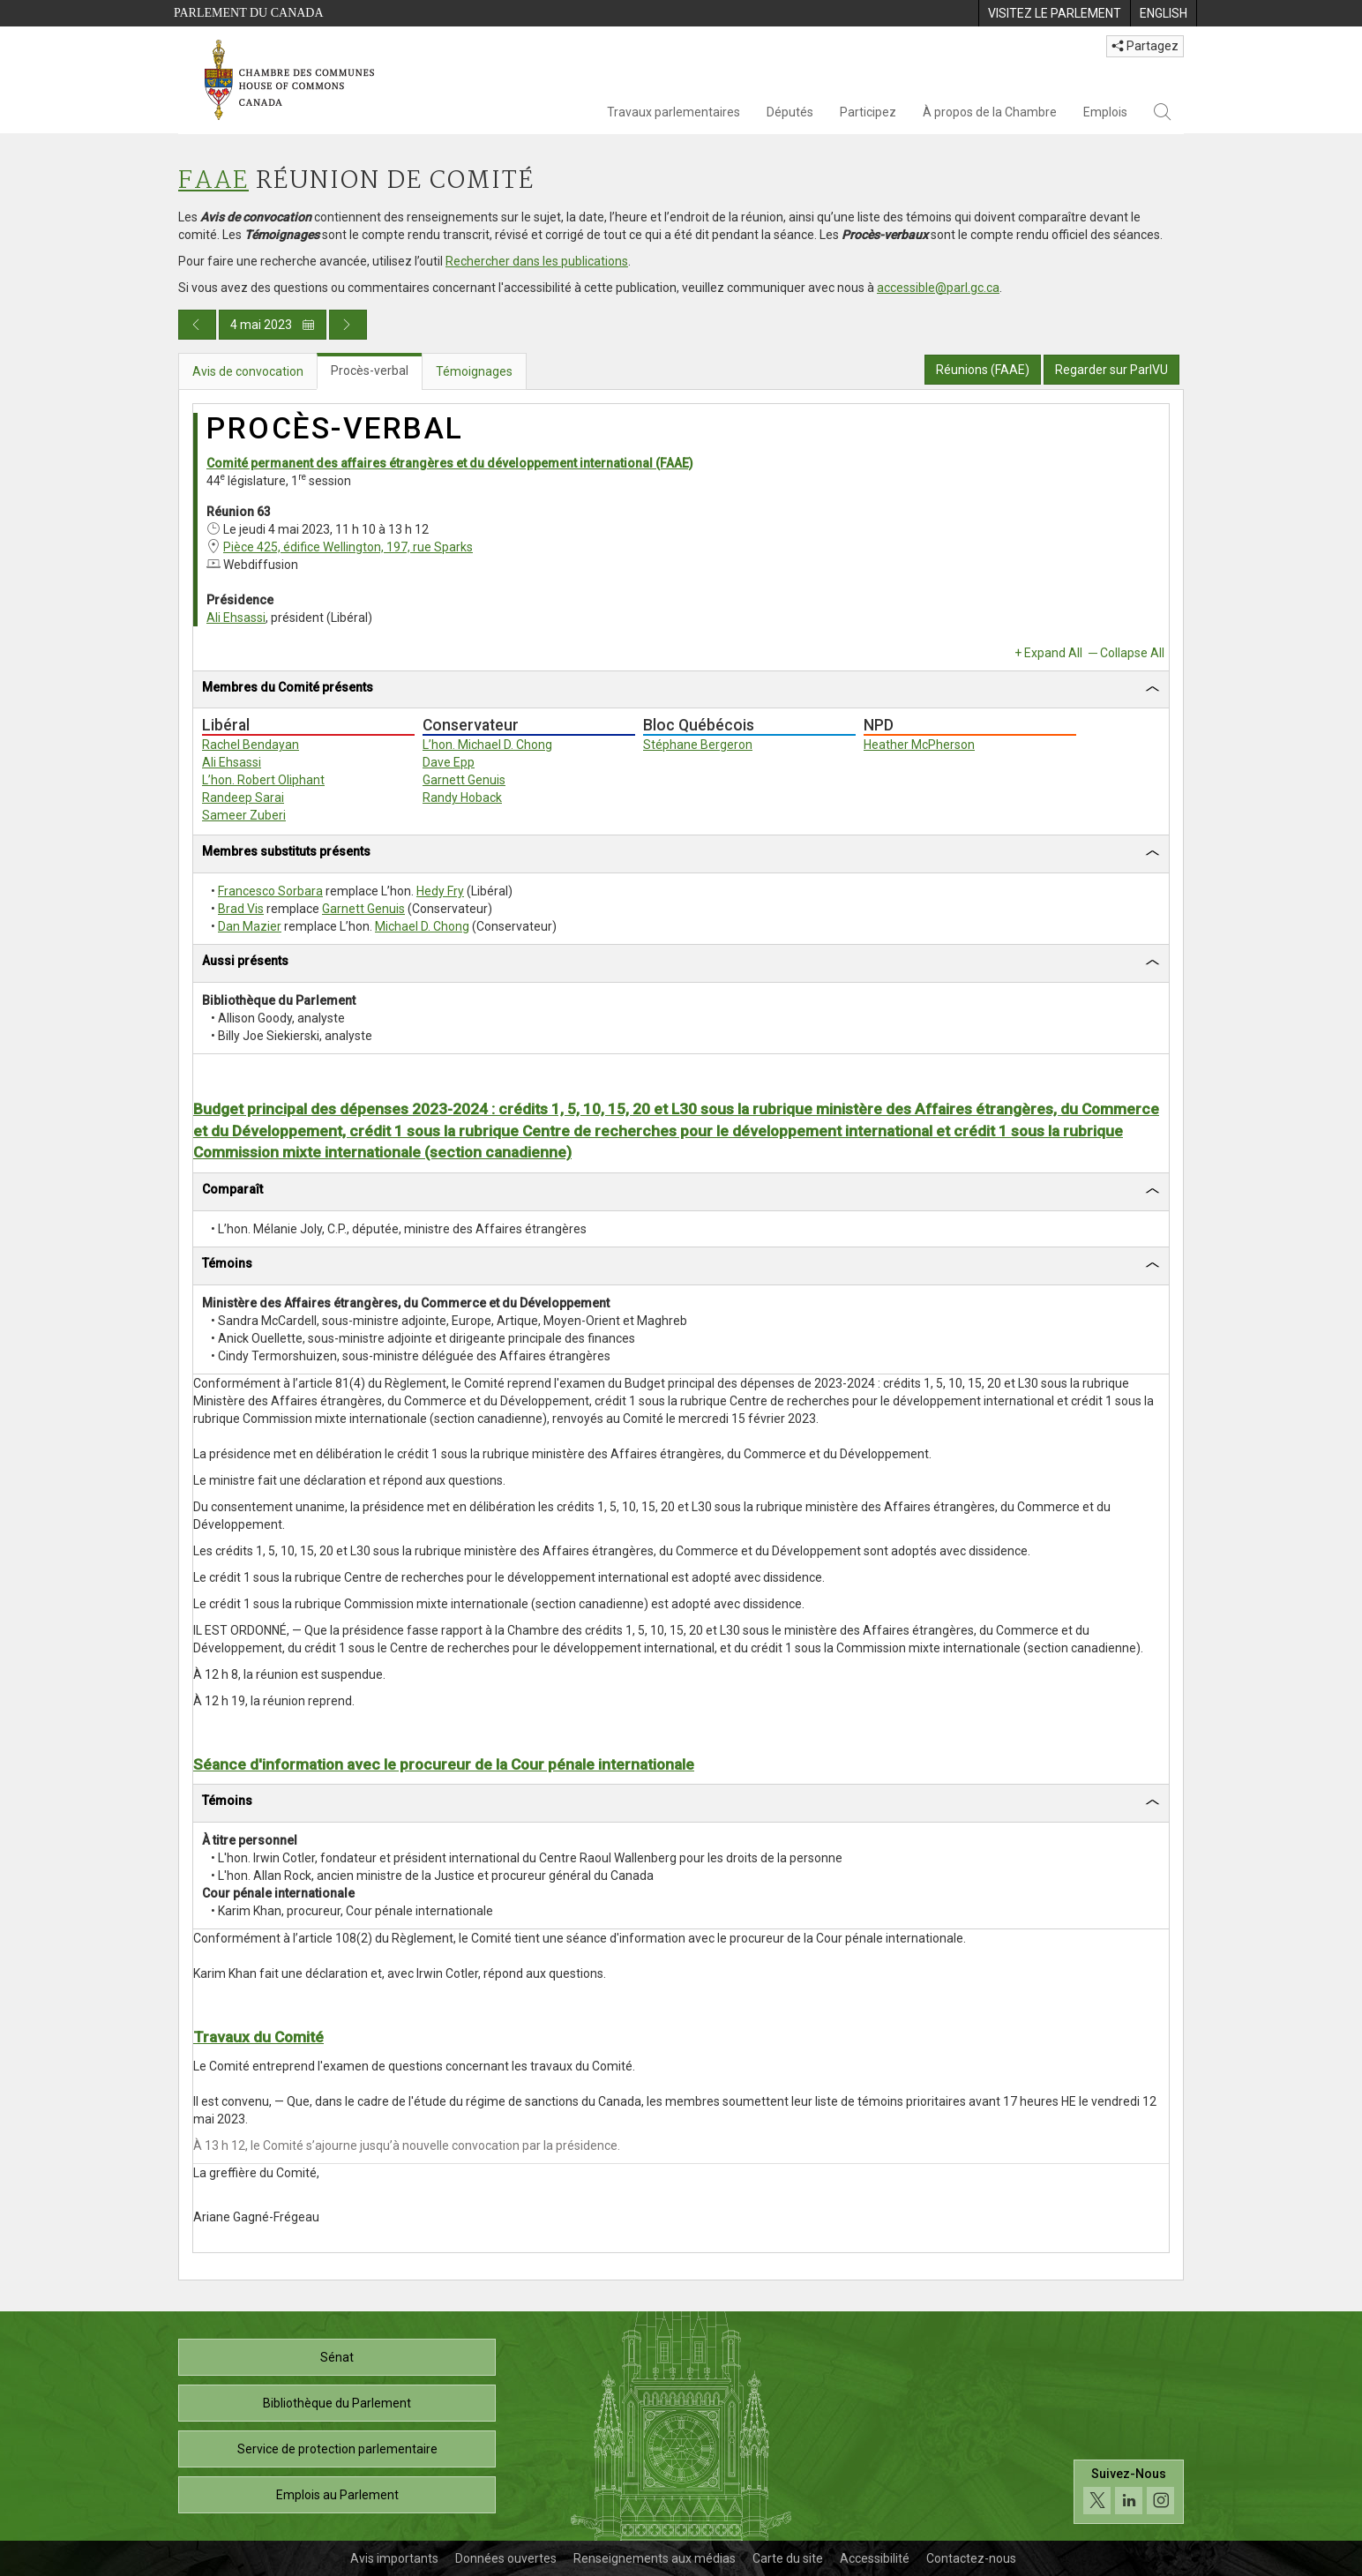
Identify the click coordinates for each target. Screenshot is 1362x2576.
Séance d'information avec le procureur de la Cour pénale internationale (443, 1764)
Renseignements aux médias (654, 2558)
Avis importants (394, 2558)
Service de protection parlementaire (337, 2449)
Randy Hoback (462, 797)
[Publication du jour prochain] (348, 325)
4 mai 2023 (272, 325)
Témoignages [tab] (474, 371)
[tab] (681, 690)
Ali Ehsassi (236, 617)
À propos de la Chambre (990, 112)
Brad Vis (241, 909)
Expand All (1053, 653)
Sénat (337, 2357)
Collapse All (1132, 653)
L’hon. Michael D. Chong (487, 745)
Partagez (1145, 46)
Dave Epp (449, 762)
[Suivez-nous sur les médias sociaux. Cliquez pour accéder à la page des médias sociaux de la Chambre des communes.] (1129, 2492)
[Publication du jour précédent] (197, 325)
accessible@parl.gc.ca (938, 288)
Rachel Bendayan (250, 745)
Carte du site (787, 2558)
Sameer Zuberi (244, 815)
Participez (868, 112)
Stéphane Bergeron (697, 745)
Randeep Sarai (243, 797)
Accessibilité (874, 2558)
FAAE (213, 181)
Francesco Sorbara (270, 891)
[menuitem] (1054, 13)
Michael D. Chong (422, 926)
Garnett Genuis (464, 780)
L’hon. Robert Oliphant (263, 780)
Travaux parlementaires (673, 112)
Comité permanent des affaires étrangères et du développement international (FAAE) (449, 463)
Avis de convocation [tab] (247, 371)
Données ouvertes (506, 2558)
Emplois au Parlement (337, 2495)
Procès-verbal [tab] (369, 370)
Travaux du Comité (258, 2037)
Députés (790, 112)
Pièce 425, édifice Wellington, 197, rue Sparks (348, 547)
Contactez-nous (971, 2558)
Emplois (1105, 112)
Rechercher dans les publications (536, 261)
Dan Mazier (249, 926)
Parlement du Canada (249, 12)
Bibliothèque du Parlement (337, 2403)
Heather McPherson (919, 745)
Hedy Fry (440, 891)
